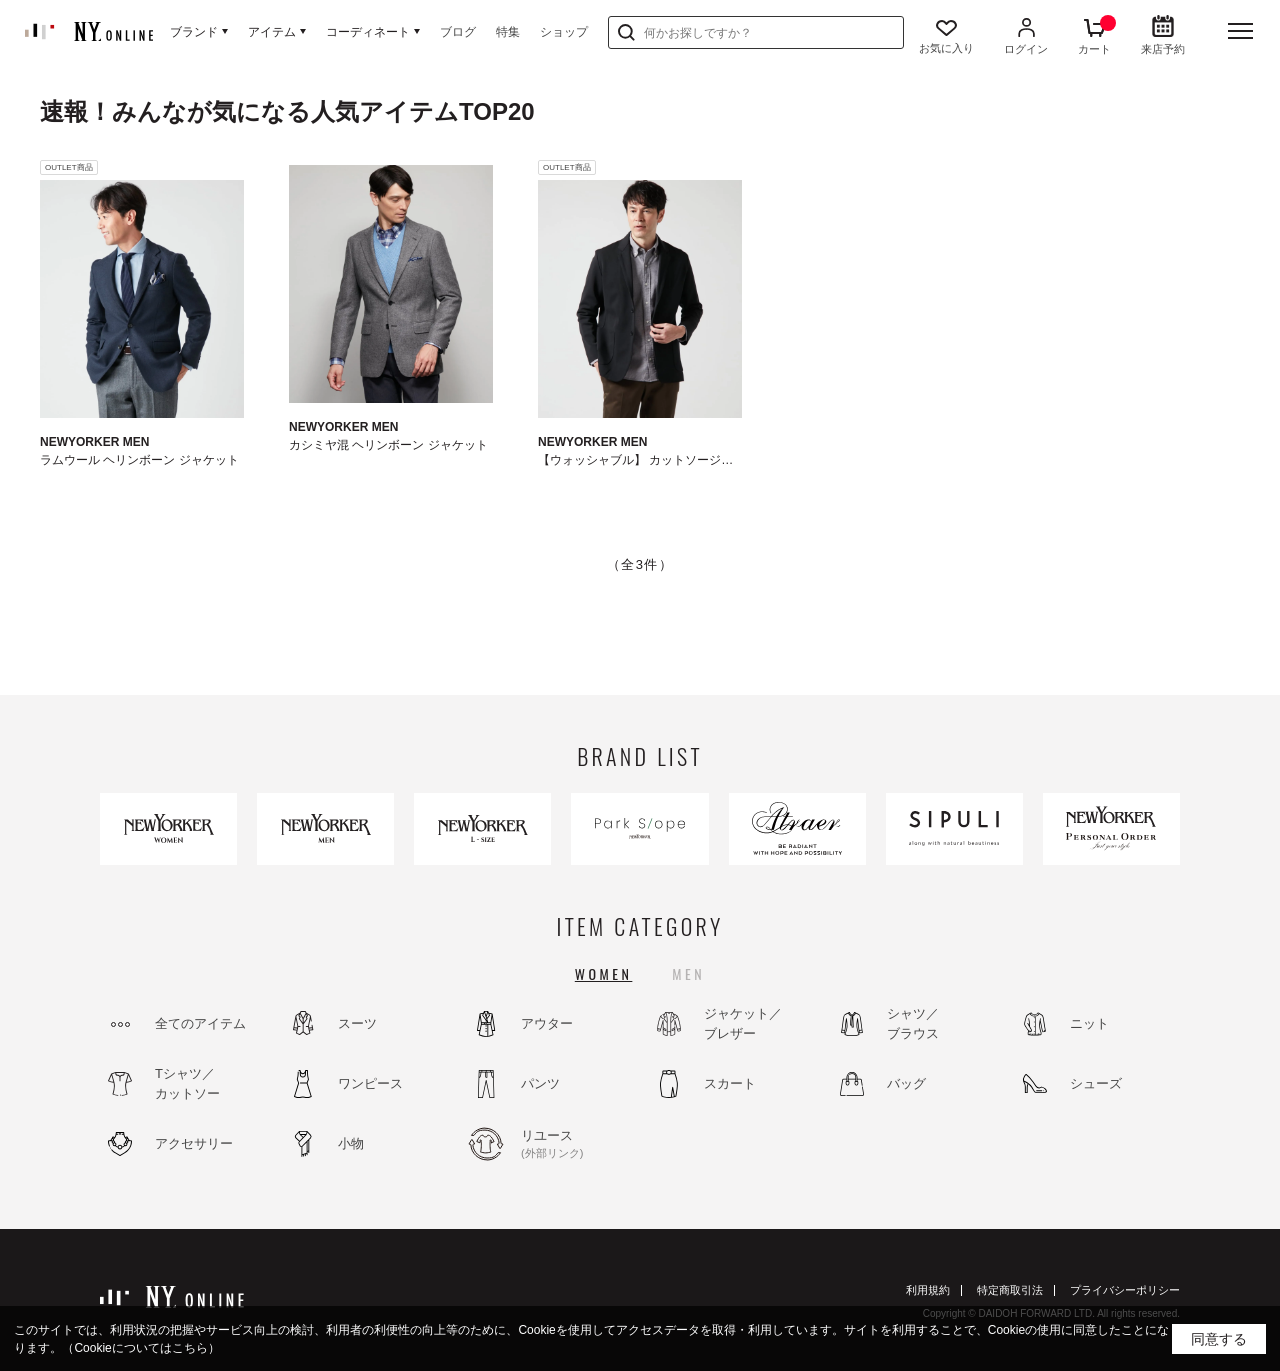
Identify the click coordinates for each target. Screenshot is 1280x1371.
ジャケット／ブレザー (743, 1023)
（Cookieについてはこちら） (140, 1348)
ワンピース (370, 1083)
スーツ (357, 1023)
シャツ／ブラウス (913, 1023)
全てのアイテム (200, 1023)
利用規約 (928, 1290)
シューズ (1096, 1083)
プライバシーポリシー (1125, 1290)
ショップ (564, 32)
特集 (508, 32)
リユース (575, 1145)
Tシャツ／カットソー (187, 1083)
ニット (1089, 1023)
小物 (351, 1143)
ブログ (458, 32)
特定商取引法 (1010, 1290)
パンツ (540, 1083)
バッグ (906, 1083)
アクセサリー (194, 1143)
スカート (730, 1083)
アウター (547, 1023)
